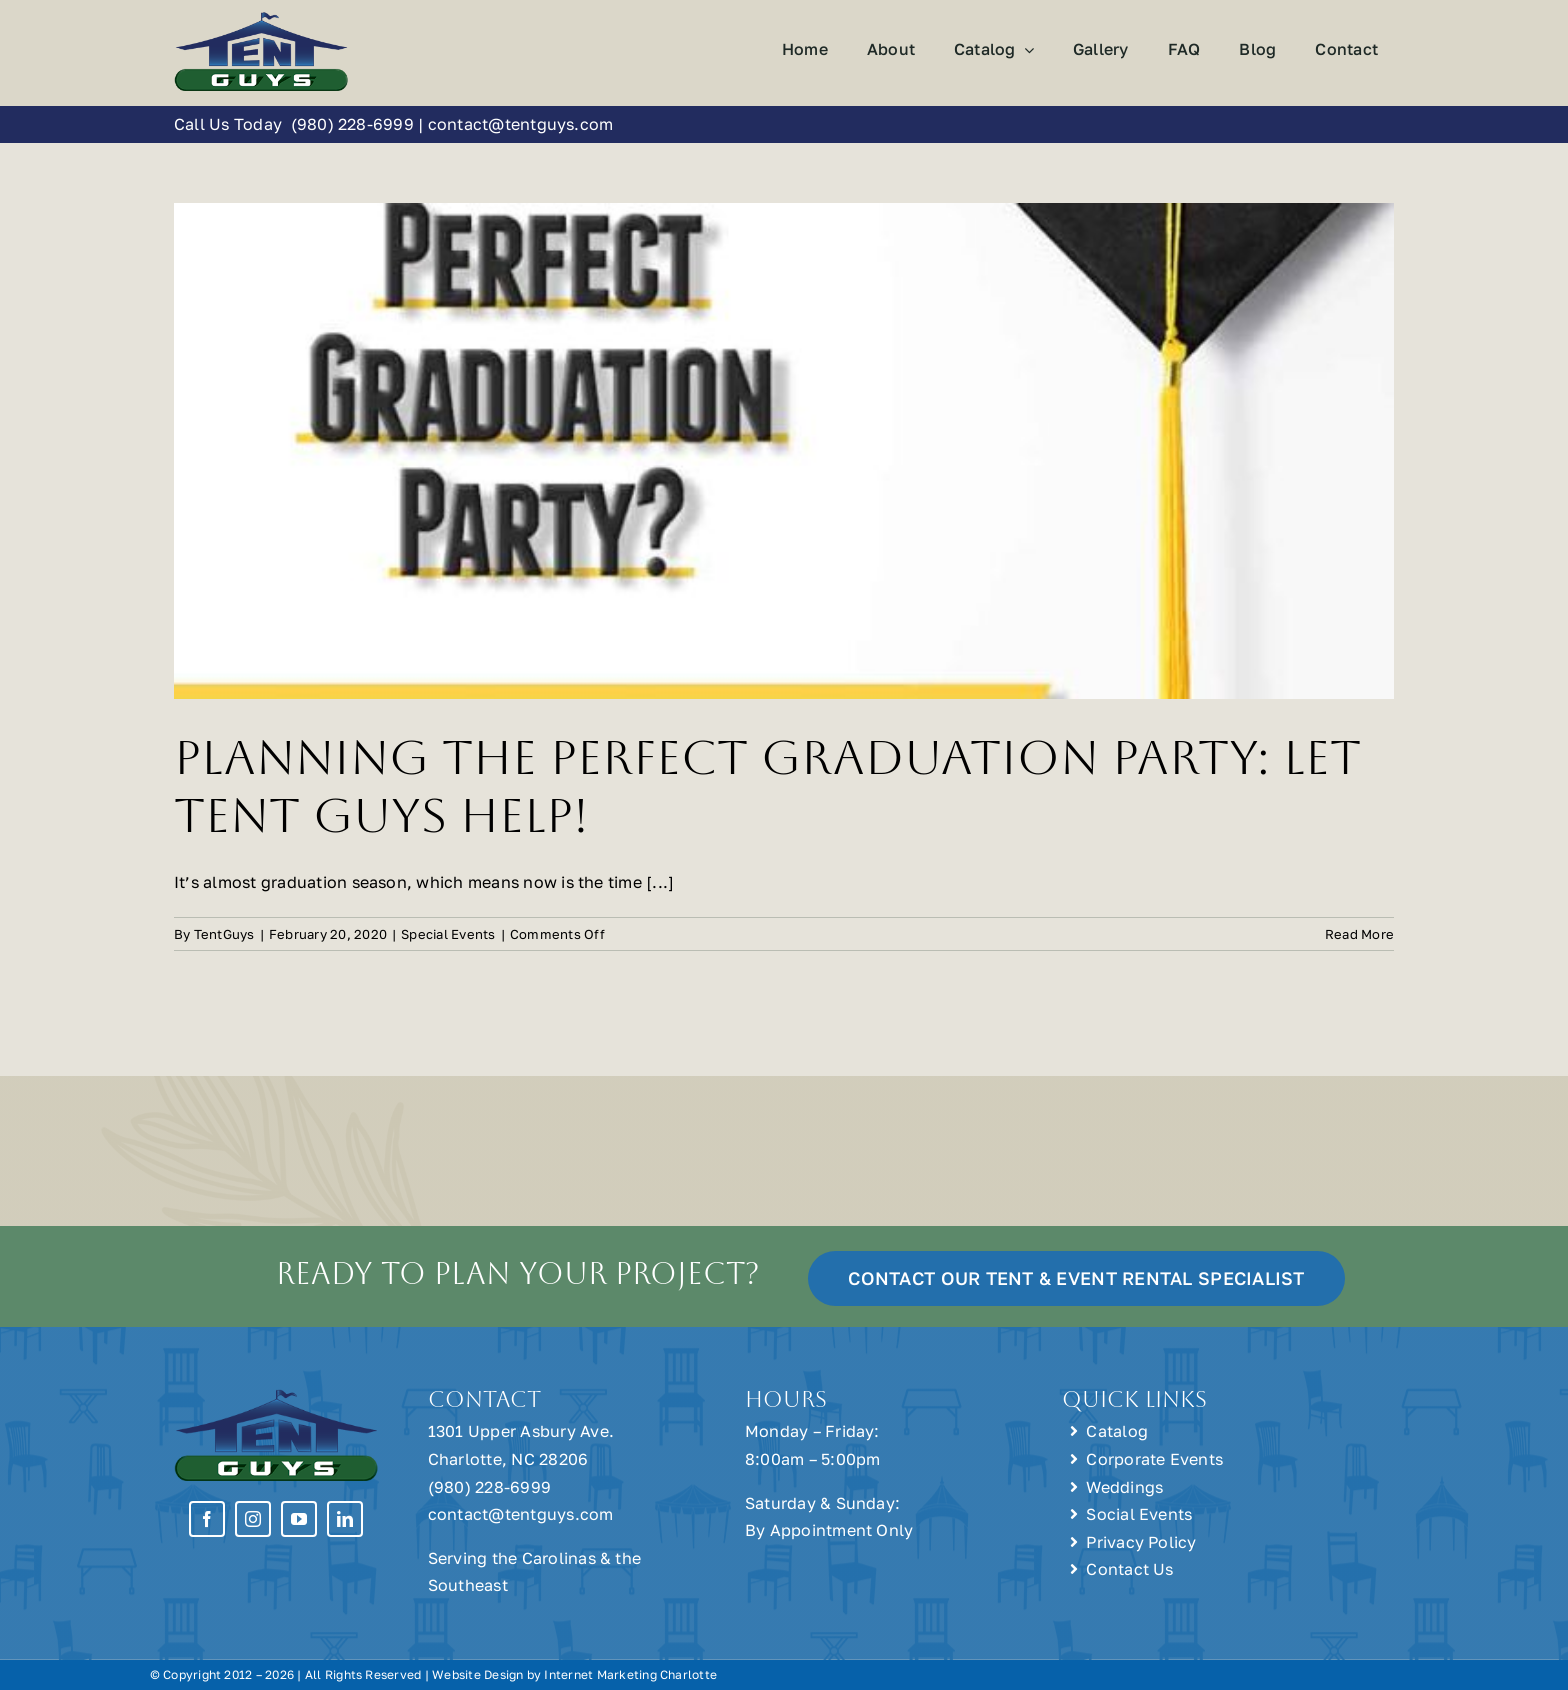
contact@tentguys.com (521, 124)
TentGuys (224, 934)
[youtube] (299, 1519)
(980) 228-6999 (352, 124)
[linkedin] (345, 1519)
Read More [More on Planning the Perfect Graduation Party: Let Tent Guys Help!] (1359, 934)
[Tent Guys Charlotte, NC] (261, 18)
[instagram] (253, 1519)
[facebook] (207, 1519)
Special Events (448, 934)
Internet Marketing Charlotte (630, 1674)
